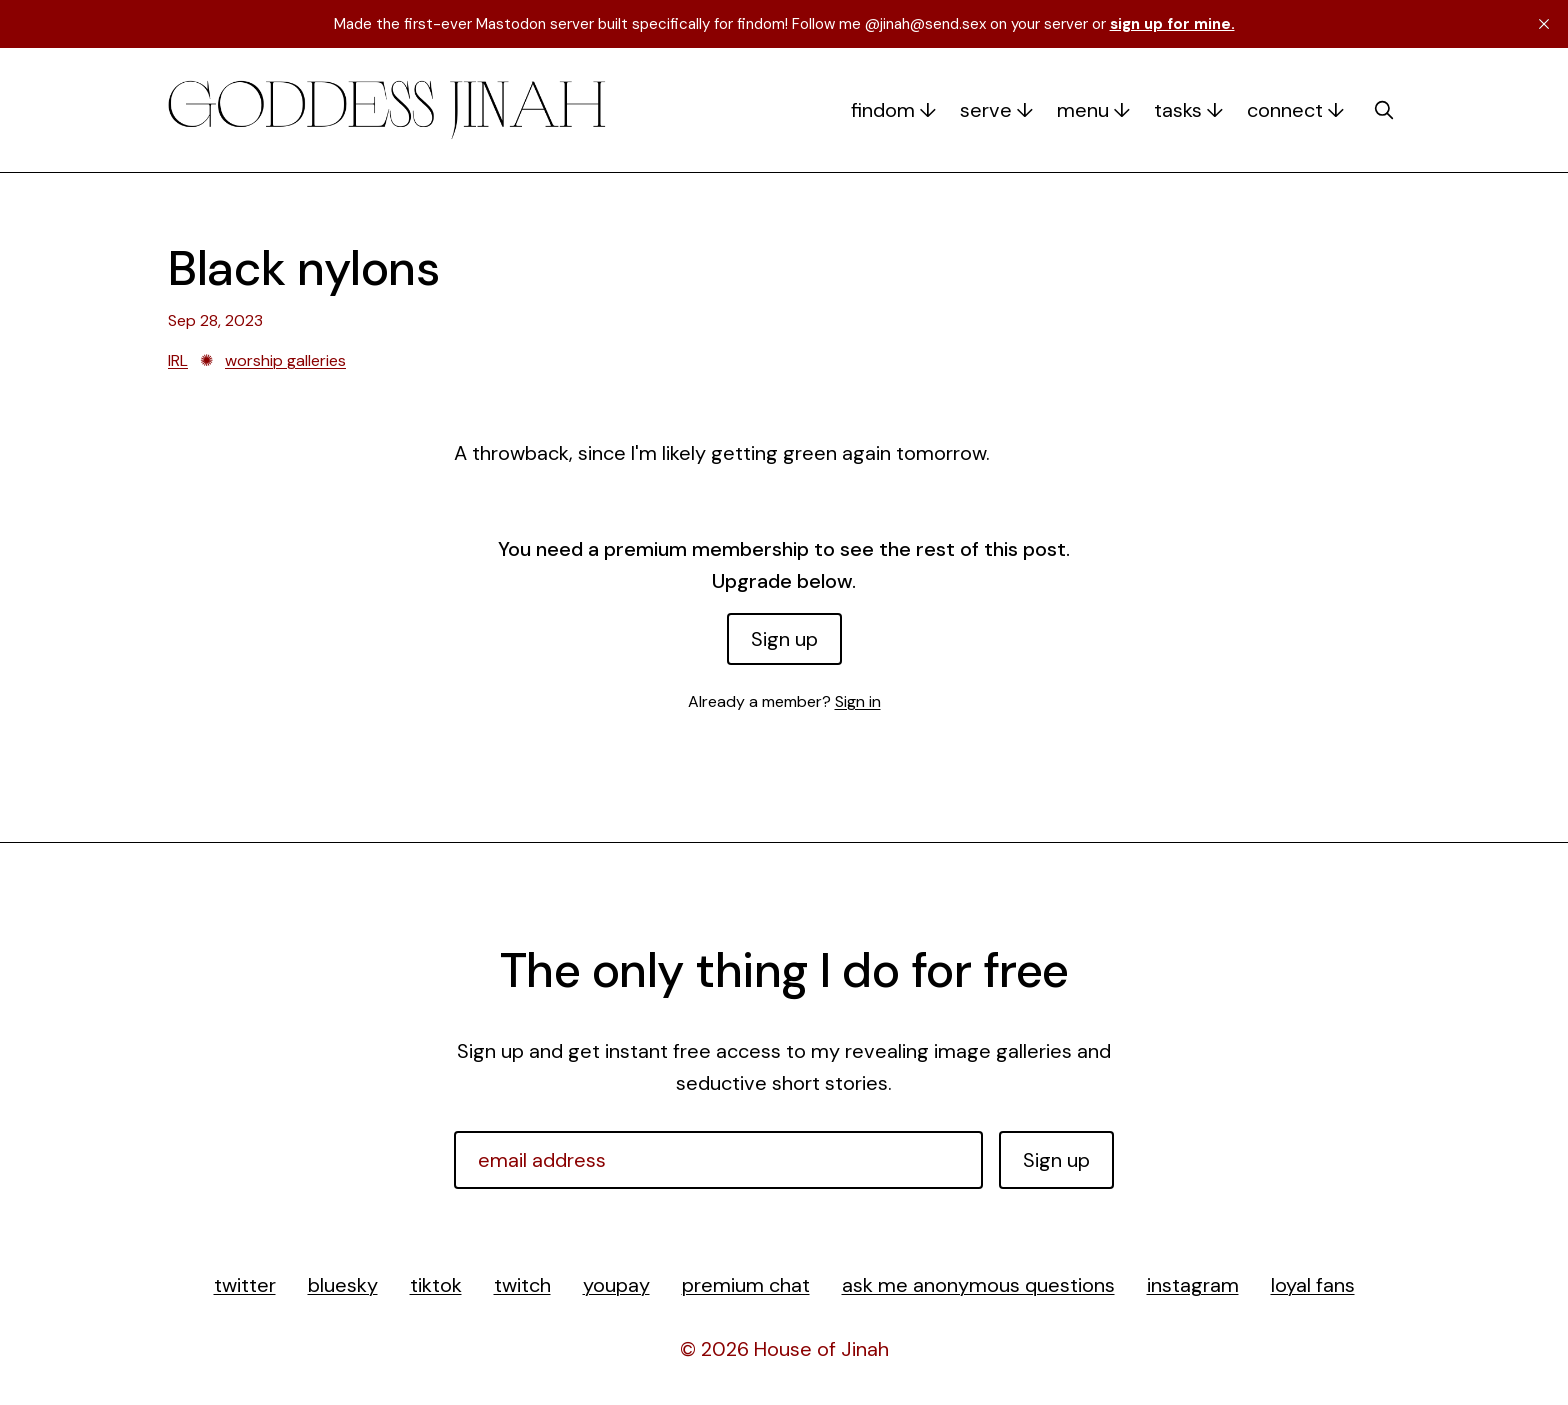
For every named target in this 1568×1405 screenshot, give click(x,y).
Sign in (858, 701)
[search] (1384, 110)
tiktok (436, 1285)
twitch (522, 1285)
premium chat (746, 1285)
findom (883, 110)
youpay (616, 1285)
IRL (178, 360)
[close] (1544, 24)
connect (1285, 110)
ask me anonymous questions (978, 1285)
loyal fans (1313, 1285)
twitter (245, 1285)
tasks (1178, 110)
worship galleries (285, 360)
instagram (1193, 1285)
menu (1083, 110)
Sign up (784, 639)
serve (986, 110)
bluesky (343, 1285)
